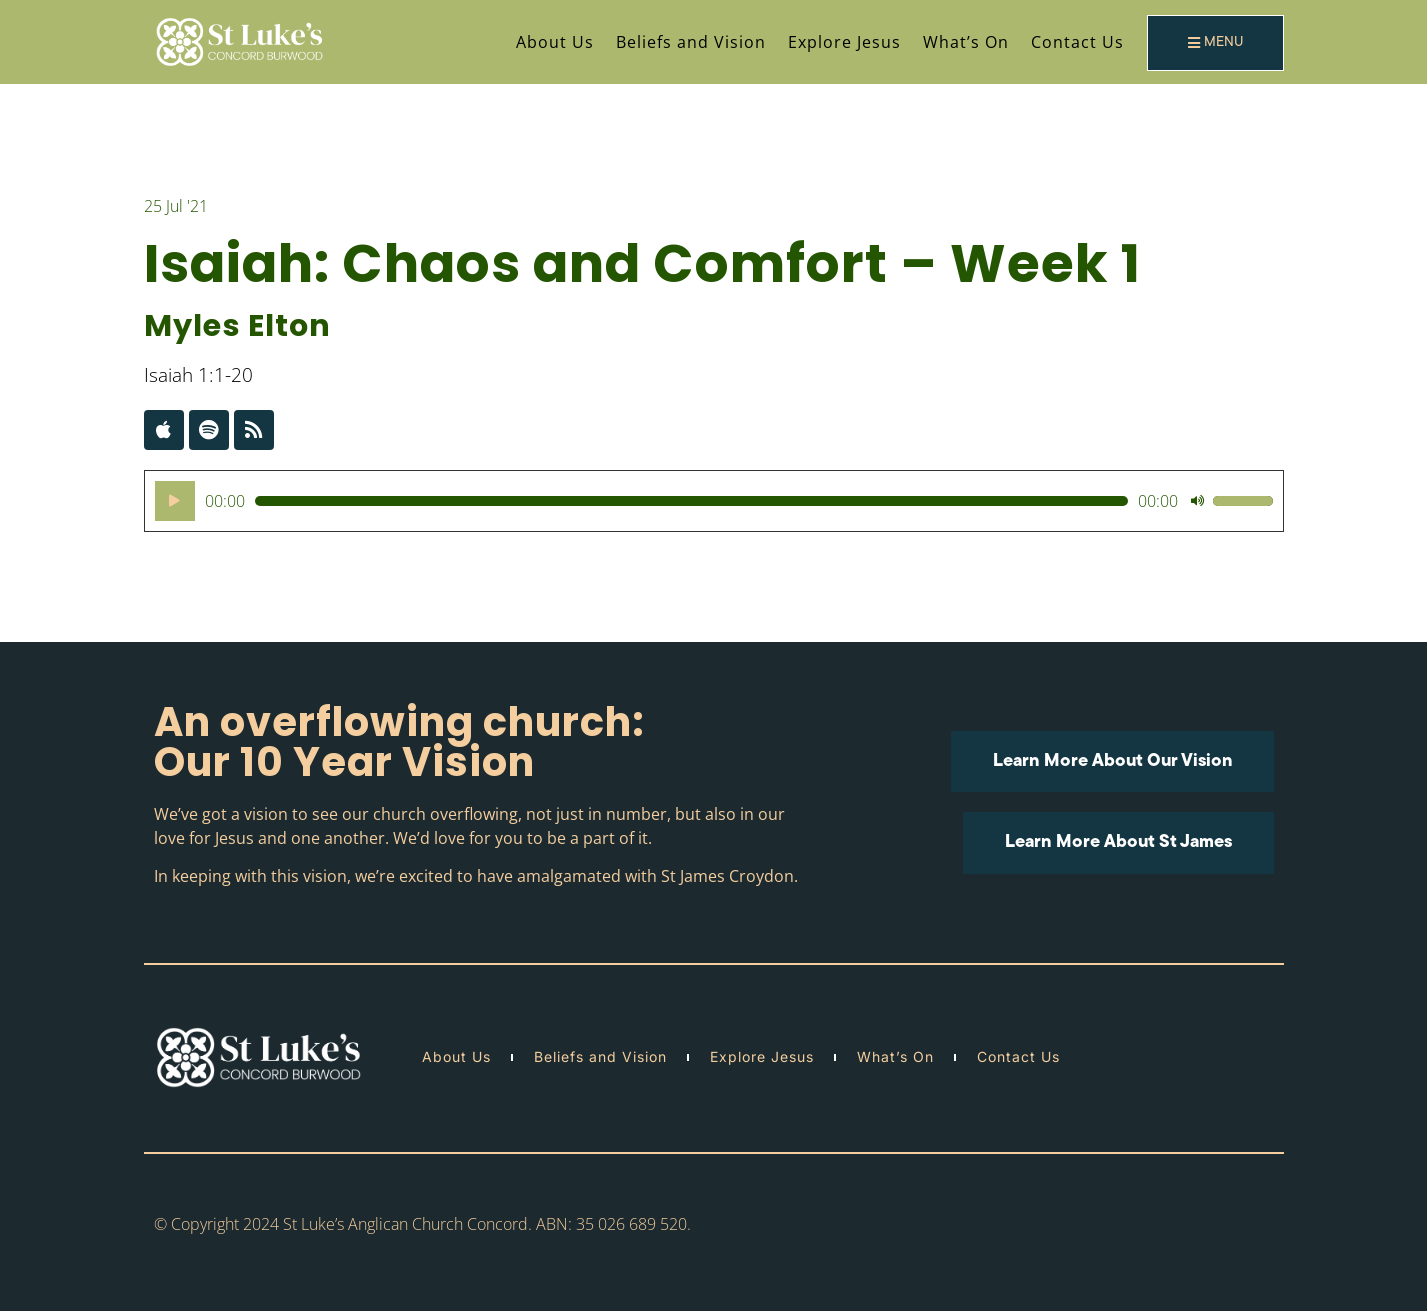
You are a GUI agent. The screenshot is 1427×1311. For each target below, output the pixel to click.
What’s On (966, 42)
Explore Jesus (844, 42)
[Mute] (1197, 501)
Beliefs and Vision (691, 42)
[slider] (691, 501)
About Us (555, 42)
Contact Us (1077, 42)
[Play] (175, 501)
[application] (714, 501)
